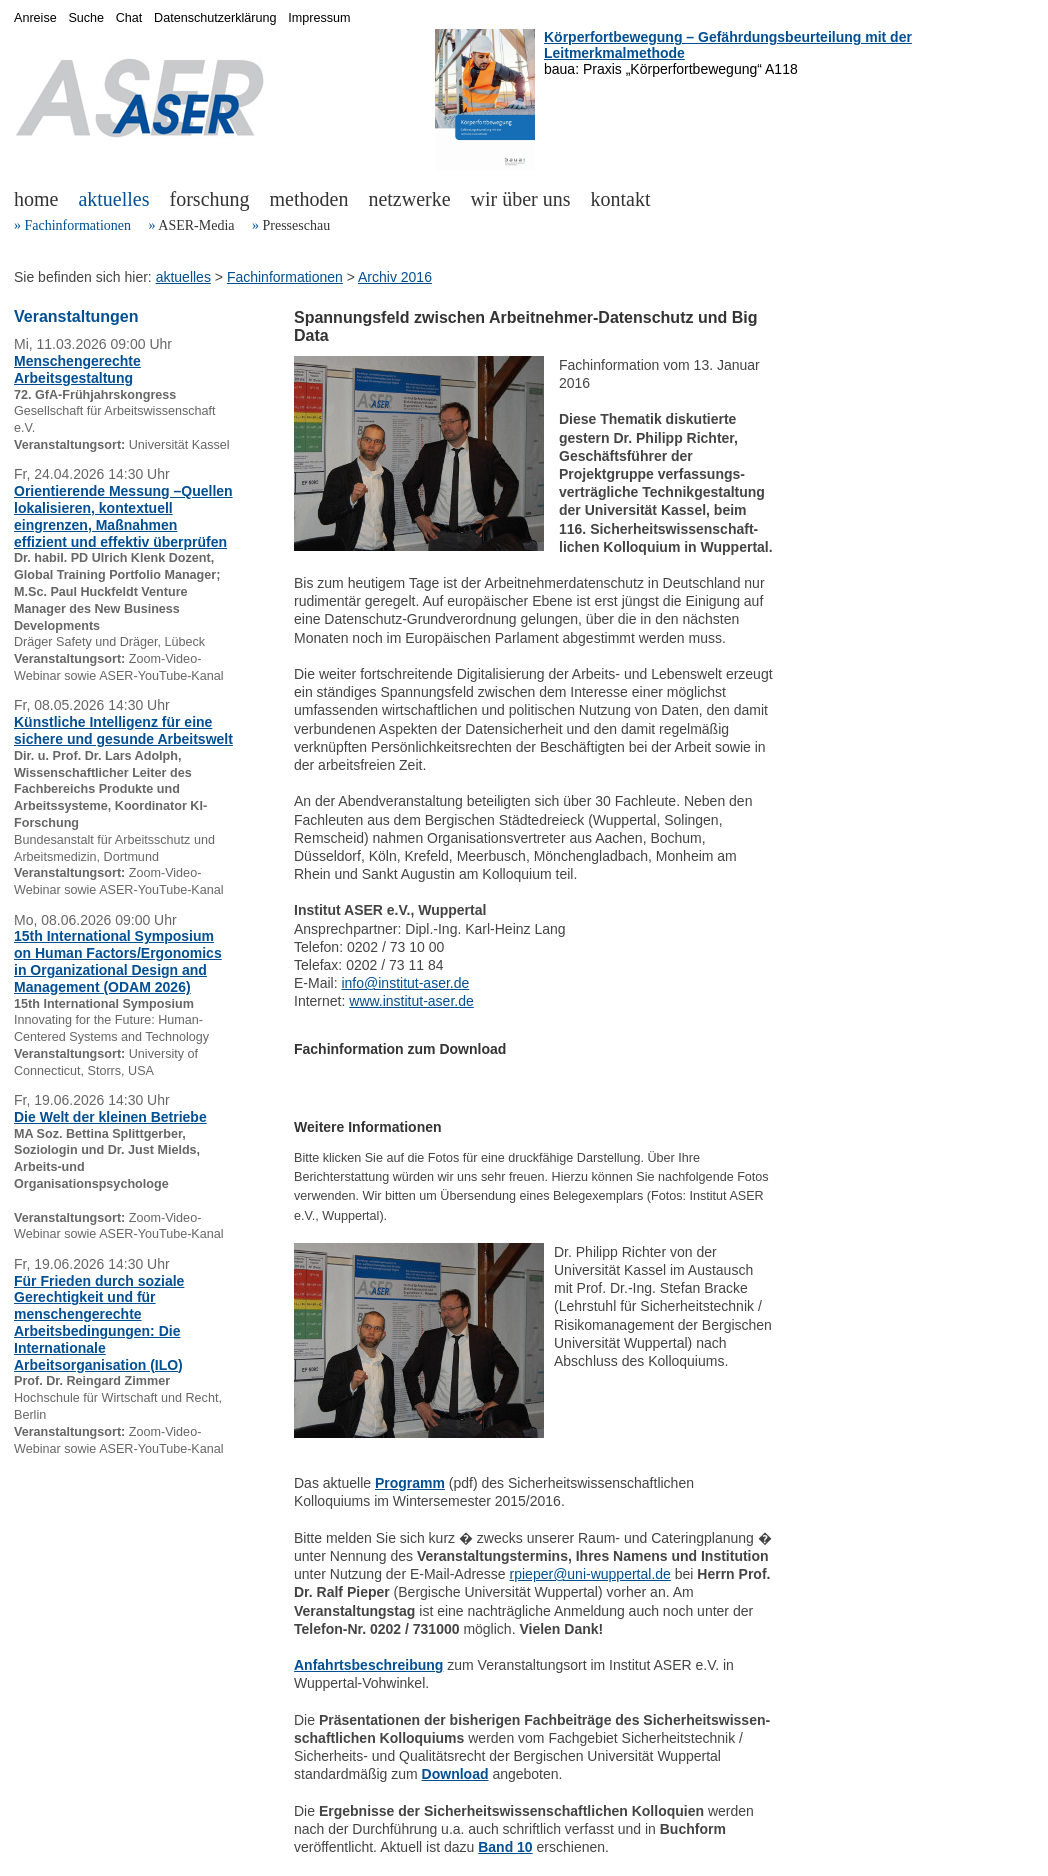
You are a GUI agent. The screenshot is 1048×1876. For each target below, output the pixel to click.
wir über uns (521, 199)
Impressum (319, 18)
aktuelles (113, 199)
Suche (86, 18)
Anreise (35, 18)
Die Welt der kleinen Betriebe (110, 1117)
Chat (129, 18)
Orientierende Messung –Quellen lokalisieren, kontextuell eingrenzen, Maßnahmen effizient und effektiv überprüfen (123, 516)
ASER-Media (196, 225)
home (36, 199)
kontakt (621, 199)
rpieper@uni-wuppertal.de (590, 1574)
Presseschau (296, 225)
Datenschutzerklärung (215, 18)
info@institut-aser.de (405, 983)
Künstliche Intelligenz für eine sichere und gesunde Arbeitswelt (123, 730)
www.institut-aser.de (411, 1001)
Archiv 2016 (395, 277)
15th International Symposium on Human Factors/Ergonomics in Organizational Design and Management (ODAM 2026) (118, 961)
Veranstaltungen (76, 316)
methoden (309, 199)
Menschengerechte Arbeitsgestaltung (77, 369)
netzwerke (409, 199)
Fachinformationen (78, 225)
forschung (210, 199)
